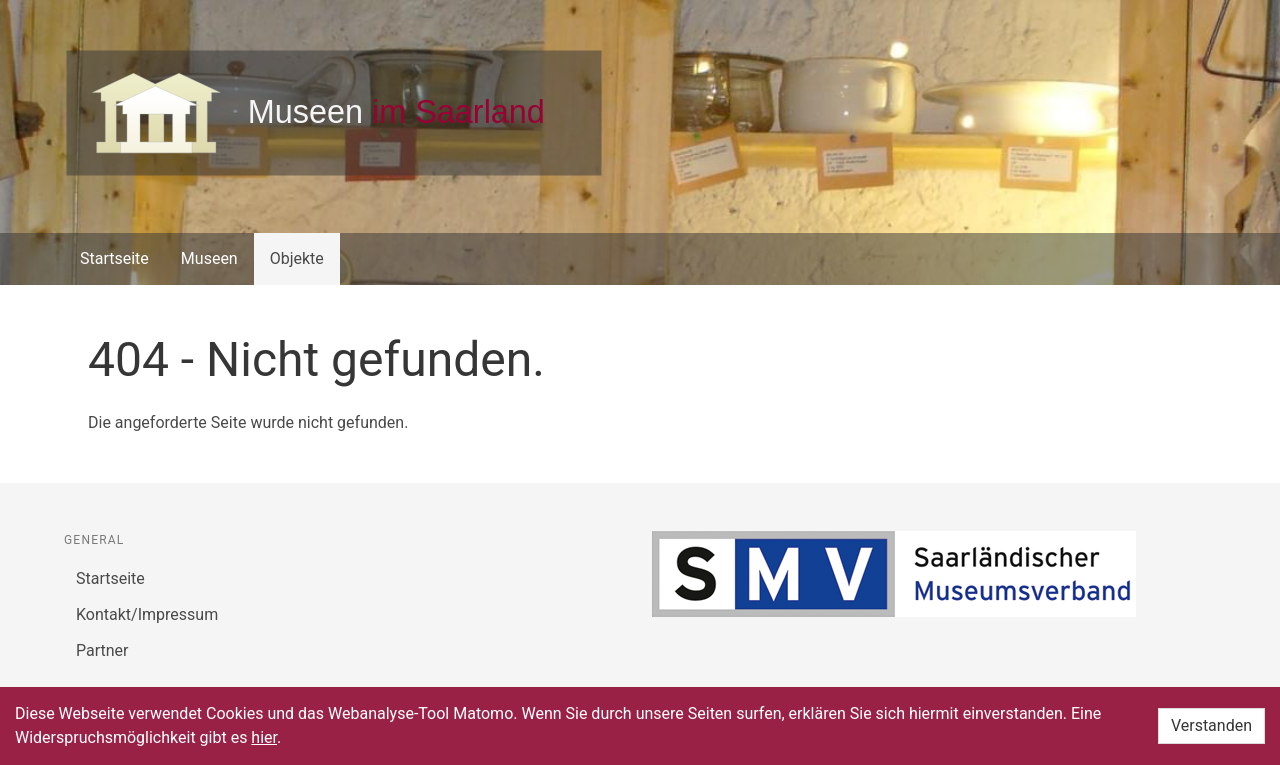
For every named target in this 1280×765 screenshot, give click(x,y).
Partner (102, 650)
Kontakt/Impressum (147, 614)
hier (264, 737)
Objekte (297, 258)
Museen (209, 258)
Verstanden (1211, 725)
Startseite (114, 258)
